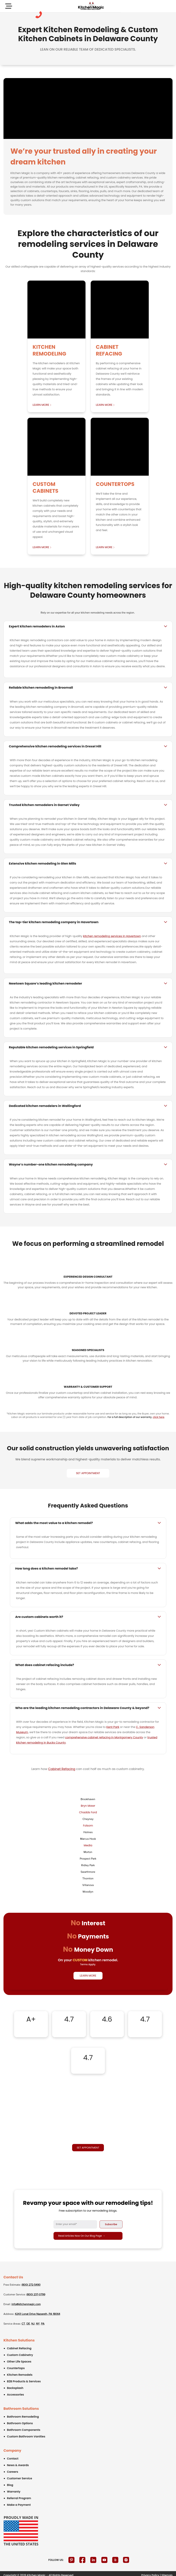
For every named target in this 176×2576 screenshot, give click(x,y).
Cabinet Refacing (61, 1766)
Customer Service (19, 2475)
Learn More (88, 1972)
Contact (12, 2455)
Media (88, 1842)
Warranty (13, 2488)
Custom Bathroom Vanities (26, 2433)
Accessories (15, 2391)
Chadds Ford (88, 1809)
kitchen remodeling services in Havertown (112, 935)
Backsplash (15, 2385)
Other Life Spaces (19, 2358)
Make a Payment (19, 2502)
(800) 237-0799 (35, 2291)
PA (42, 2320)
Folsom (88, 1822)
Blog (10, 2482)
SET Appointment (88, 1471)
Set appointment (88, 2144)
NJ (33, 2320)
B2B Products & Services (24, 2378)
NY (38, 2320)
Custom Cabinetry (20, 2352)
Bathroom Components (23, 2427)
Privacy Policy (150, 2572)
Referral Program (19, 2495)
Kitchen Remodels (19, 2371)
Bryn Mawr (88, 1803)
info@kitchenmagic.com (26, 2301)
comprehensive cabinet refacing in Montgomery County (104, 1734)
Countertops (16, 2365)
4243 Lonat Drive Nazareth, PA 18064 (37, 2310)
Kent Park (112, 1724)
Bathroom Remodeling (23, 2413)
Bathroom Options (20, 2420)
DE (28, 2320)
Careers (12, 2468)
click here (158, 1415)
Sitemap (167, 2572)
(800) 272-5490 (31, 2281)
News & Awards (18, 2462)
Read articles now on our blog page (81, 2232)
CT (23, 2320)
